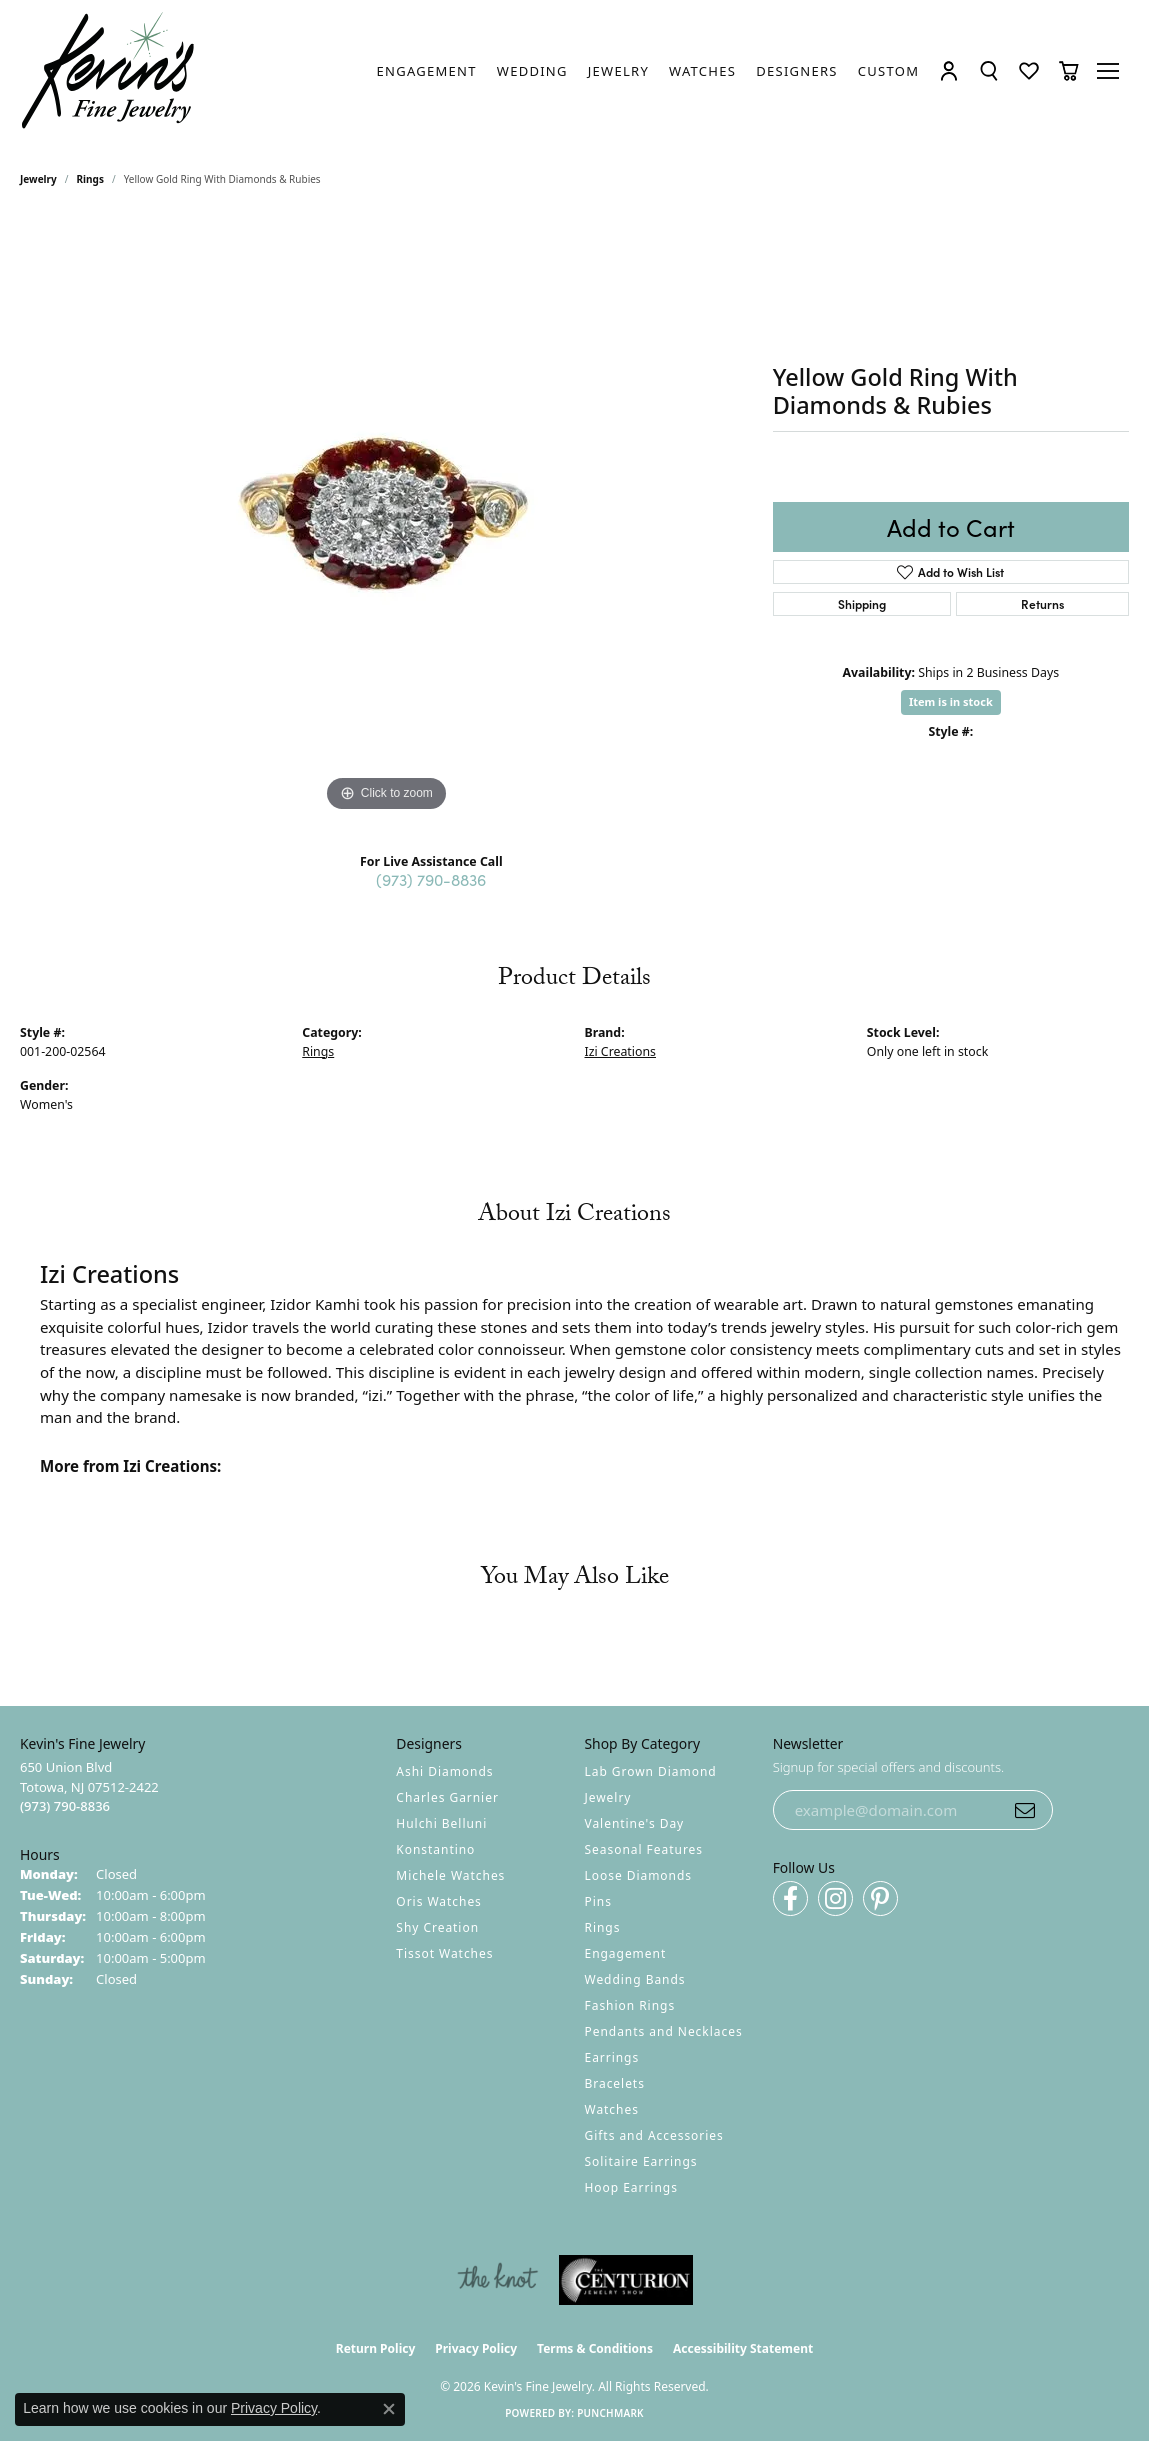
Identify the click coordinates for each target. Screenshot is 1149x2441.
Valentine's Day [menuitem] (635, 1823)
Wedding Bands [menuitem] (635, 1979)
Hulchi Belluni (441, 1823)
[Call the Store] (65, 1806)
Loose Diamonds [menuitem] (639, 1875)
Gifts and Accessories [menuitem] (654, 2135)
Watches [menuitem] (612, 2109)
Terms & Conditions (595, 2348)
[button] (950, 71)
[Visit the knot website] (497, 2280)
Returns (1042, 604)
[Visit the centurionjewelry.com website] (626, 2280)
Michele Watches (450, 1875)
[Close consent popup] (389, 2409)
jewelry (38, 179)
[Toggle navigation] (1109, 71)
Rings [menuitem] (603, 1927)
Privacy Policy (476, 2348)
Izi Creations (620, 1051)
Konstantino (435, 1849)
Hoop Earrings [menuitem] (631, 2187)
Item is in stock (951, 702)
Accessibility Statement (743, 2348)
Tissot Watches (444, 1953)
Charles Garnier (447, 1797)
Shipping (862, 604)
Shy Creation (437, 1927)
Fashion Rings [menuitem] (630, 2005)
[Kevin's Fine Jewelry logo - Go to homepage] (109, 71)
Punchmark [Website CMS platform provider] (610, 2413)
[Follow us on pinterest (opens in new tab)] (880, 1898)
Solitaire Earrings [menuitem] (641, 2161)
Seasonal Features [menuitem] (644, 1849)
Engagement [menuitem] (626, 1953)
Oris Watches (439, 1901)
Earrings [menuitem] (612, 2057)
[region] (386, 517)
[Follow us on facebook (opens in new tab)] (790, 1898)
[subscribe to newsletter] (1025, 1810)
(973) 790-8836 (431, 879)
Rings (90, 179)
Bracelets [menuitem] (615, 2083)
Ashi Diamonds (444, 1771)
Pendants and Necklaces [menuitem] (664, 2031)
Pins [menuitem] (598, 1901)
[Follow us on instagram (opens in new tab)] (835, 1898)
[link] (427, 71)
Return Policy (376, 2348)
